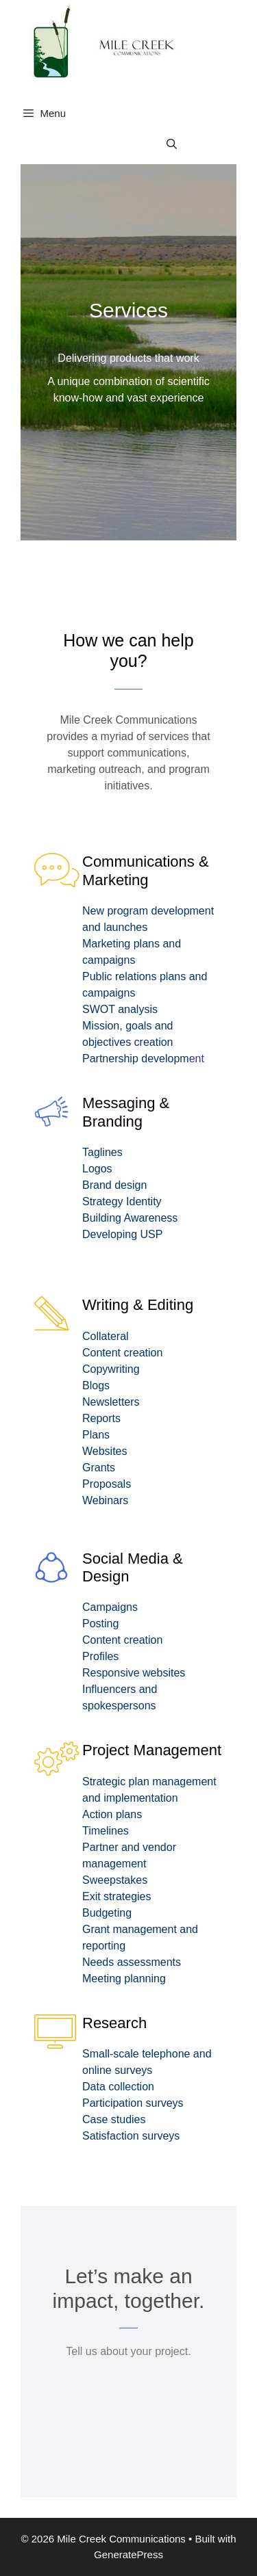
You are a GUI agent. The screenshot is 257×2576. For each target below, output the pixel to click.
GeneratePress (128, 2554)
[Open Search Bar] (171, 144)
